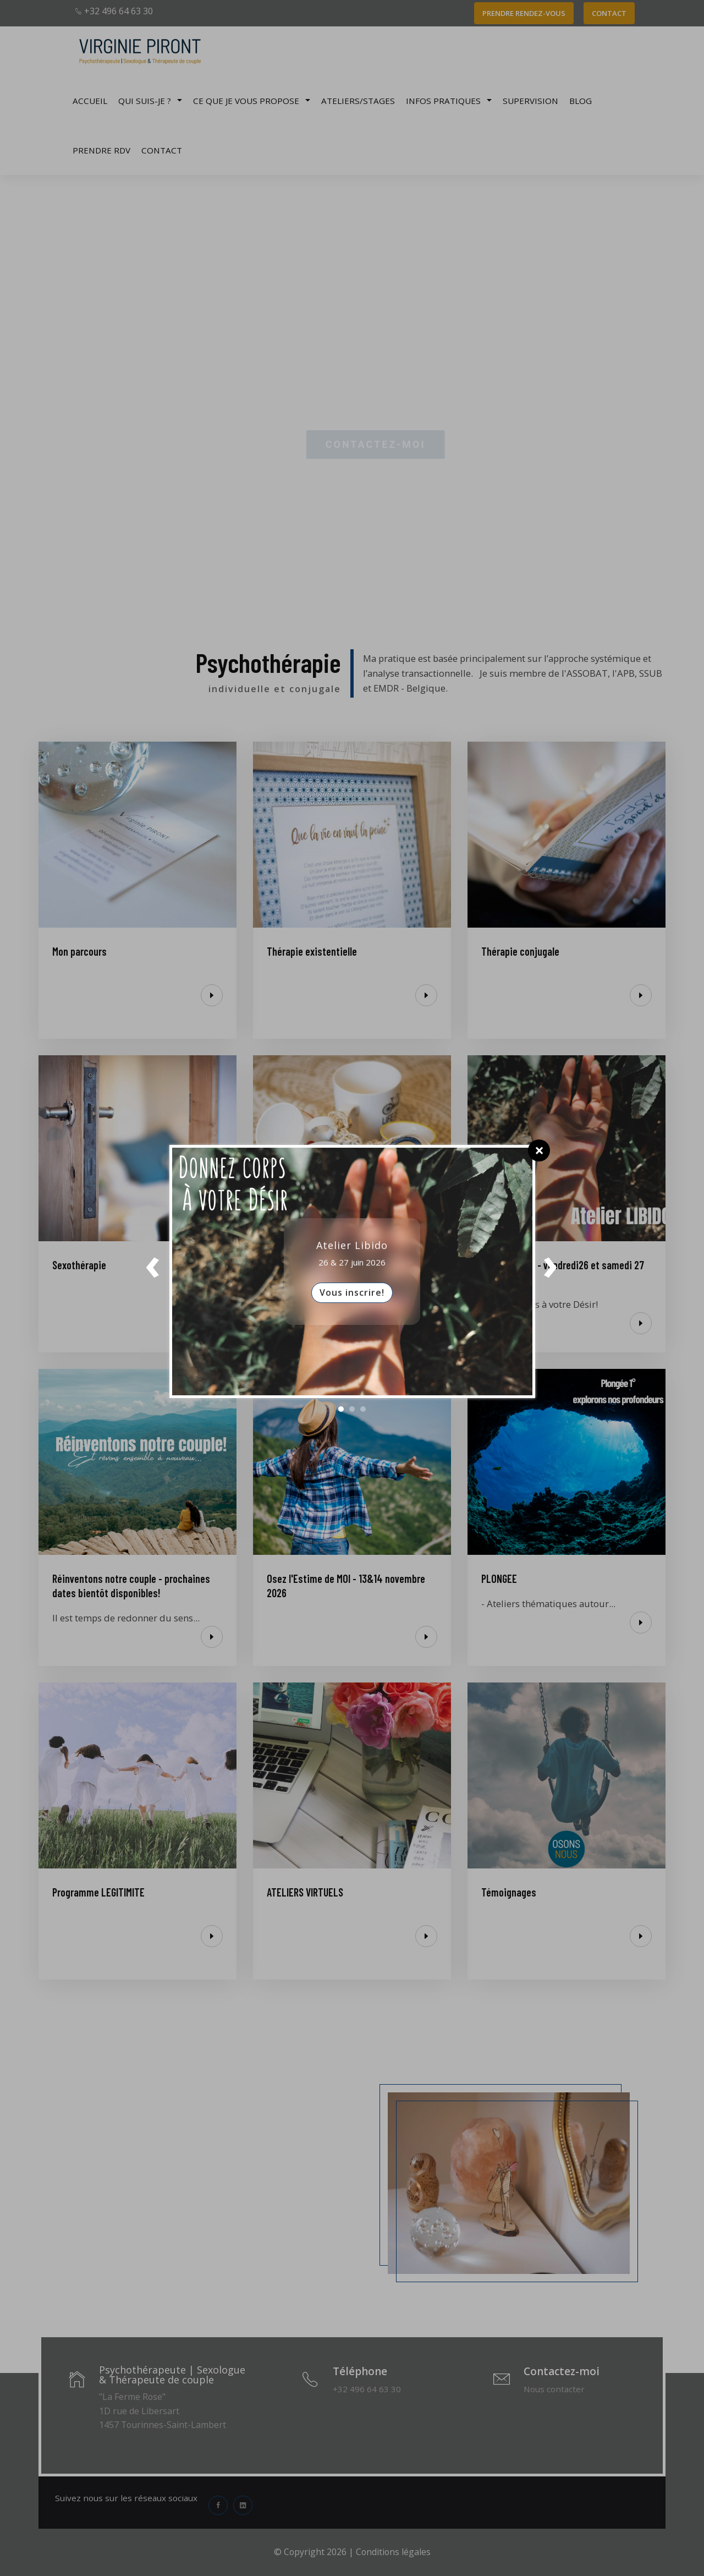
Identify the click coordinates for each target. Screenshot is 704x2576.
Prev (153, 1271)
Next (551, 1271)
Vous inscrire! (352, 1292)
